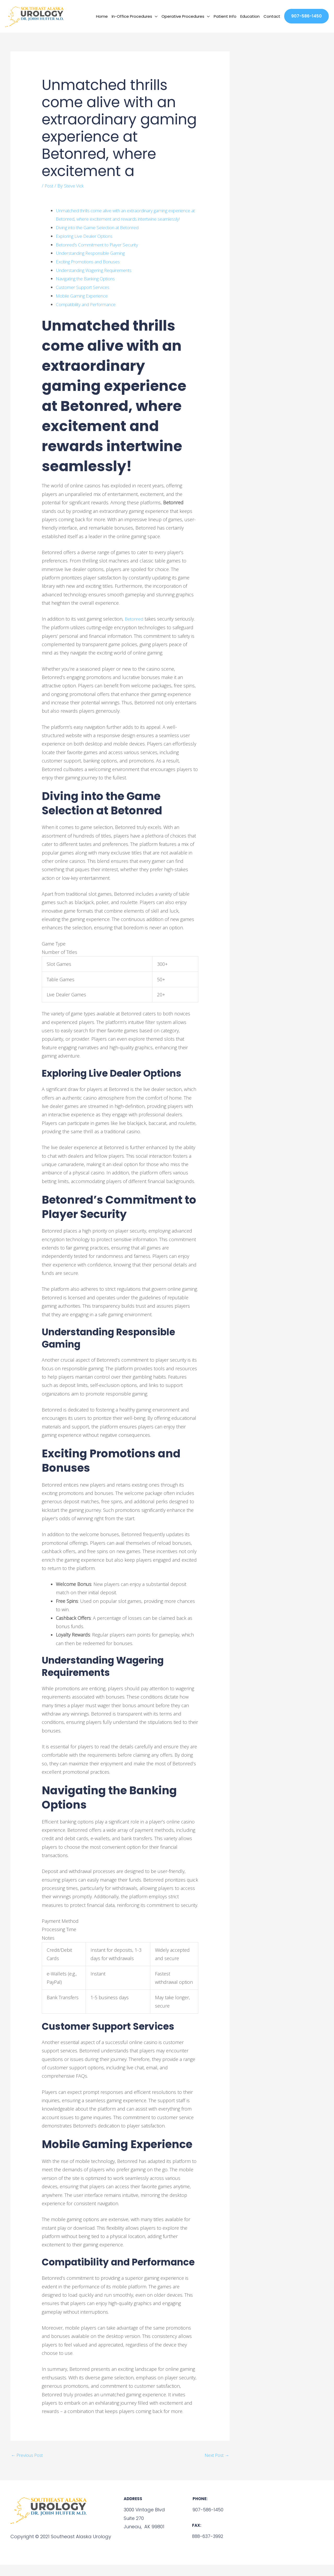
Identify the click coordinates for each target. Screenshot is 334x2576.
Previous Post (28, 2466)
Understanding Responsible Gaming (94, 264)
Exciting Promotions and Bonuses (92, 273)
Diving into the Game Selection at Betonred (101, 239)
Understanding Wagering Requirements (98, 281)
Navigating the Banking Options (88, 290)
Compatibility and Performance (88, 315)
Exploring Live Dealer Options (87, 247)
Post (49, 189)
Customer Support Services (85, 298)
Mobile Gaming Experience (84, 307)
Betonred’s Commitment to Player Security (101, 256)
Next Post (215, 2466)
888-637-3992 (206, 2547)
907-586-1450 (207, 2521)
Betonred (135, 630)
